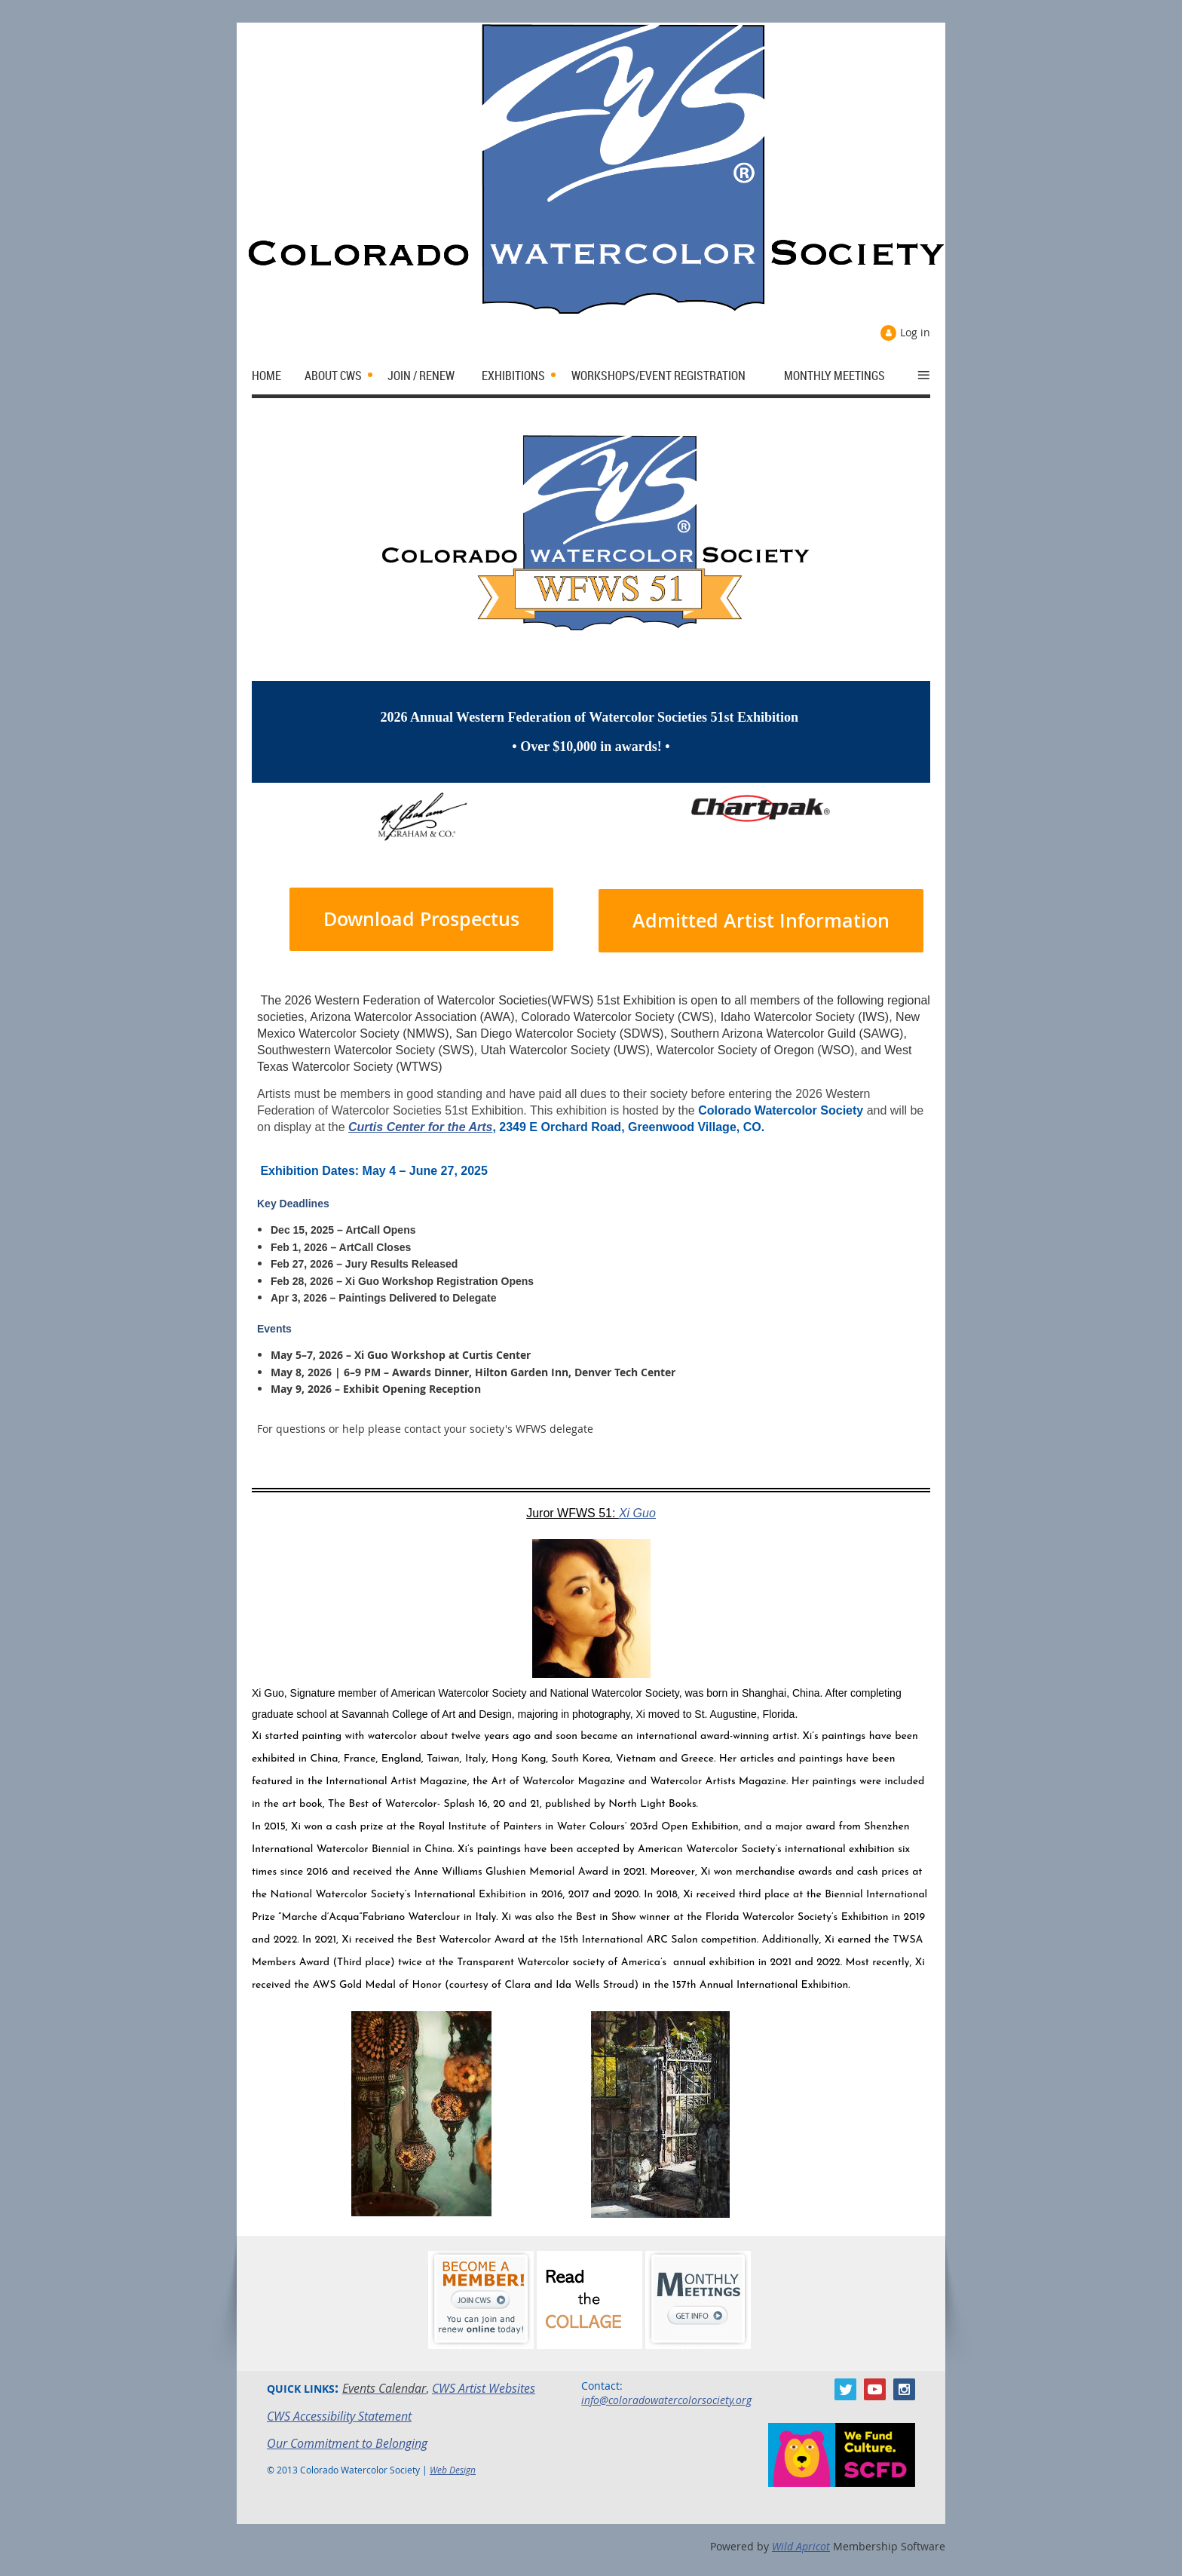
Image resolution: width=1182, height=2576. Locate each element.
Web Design (453, 2470)
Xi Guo (637, 1513)
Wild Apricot (801, 2546)
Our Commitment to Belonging (347, 2443)
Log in (915, 332)
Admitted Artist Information (761, 921)
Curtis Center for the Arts (420, 1127)
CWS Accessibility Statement (339, 2416)
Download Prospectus (421, 919)
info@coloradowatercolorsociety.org (666, 2400)
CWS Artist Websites (483, 2388)
